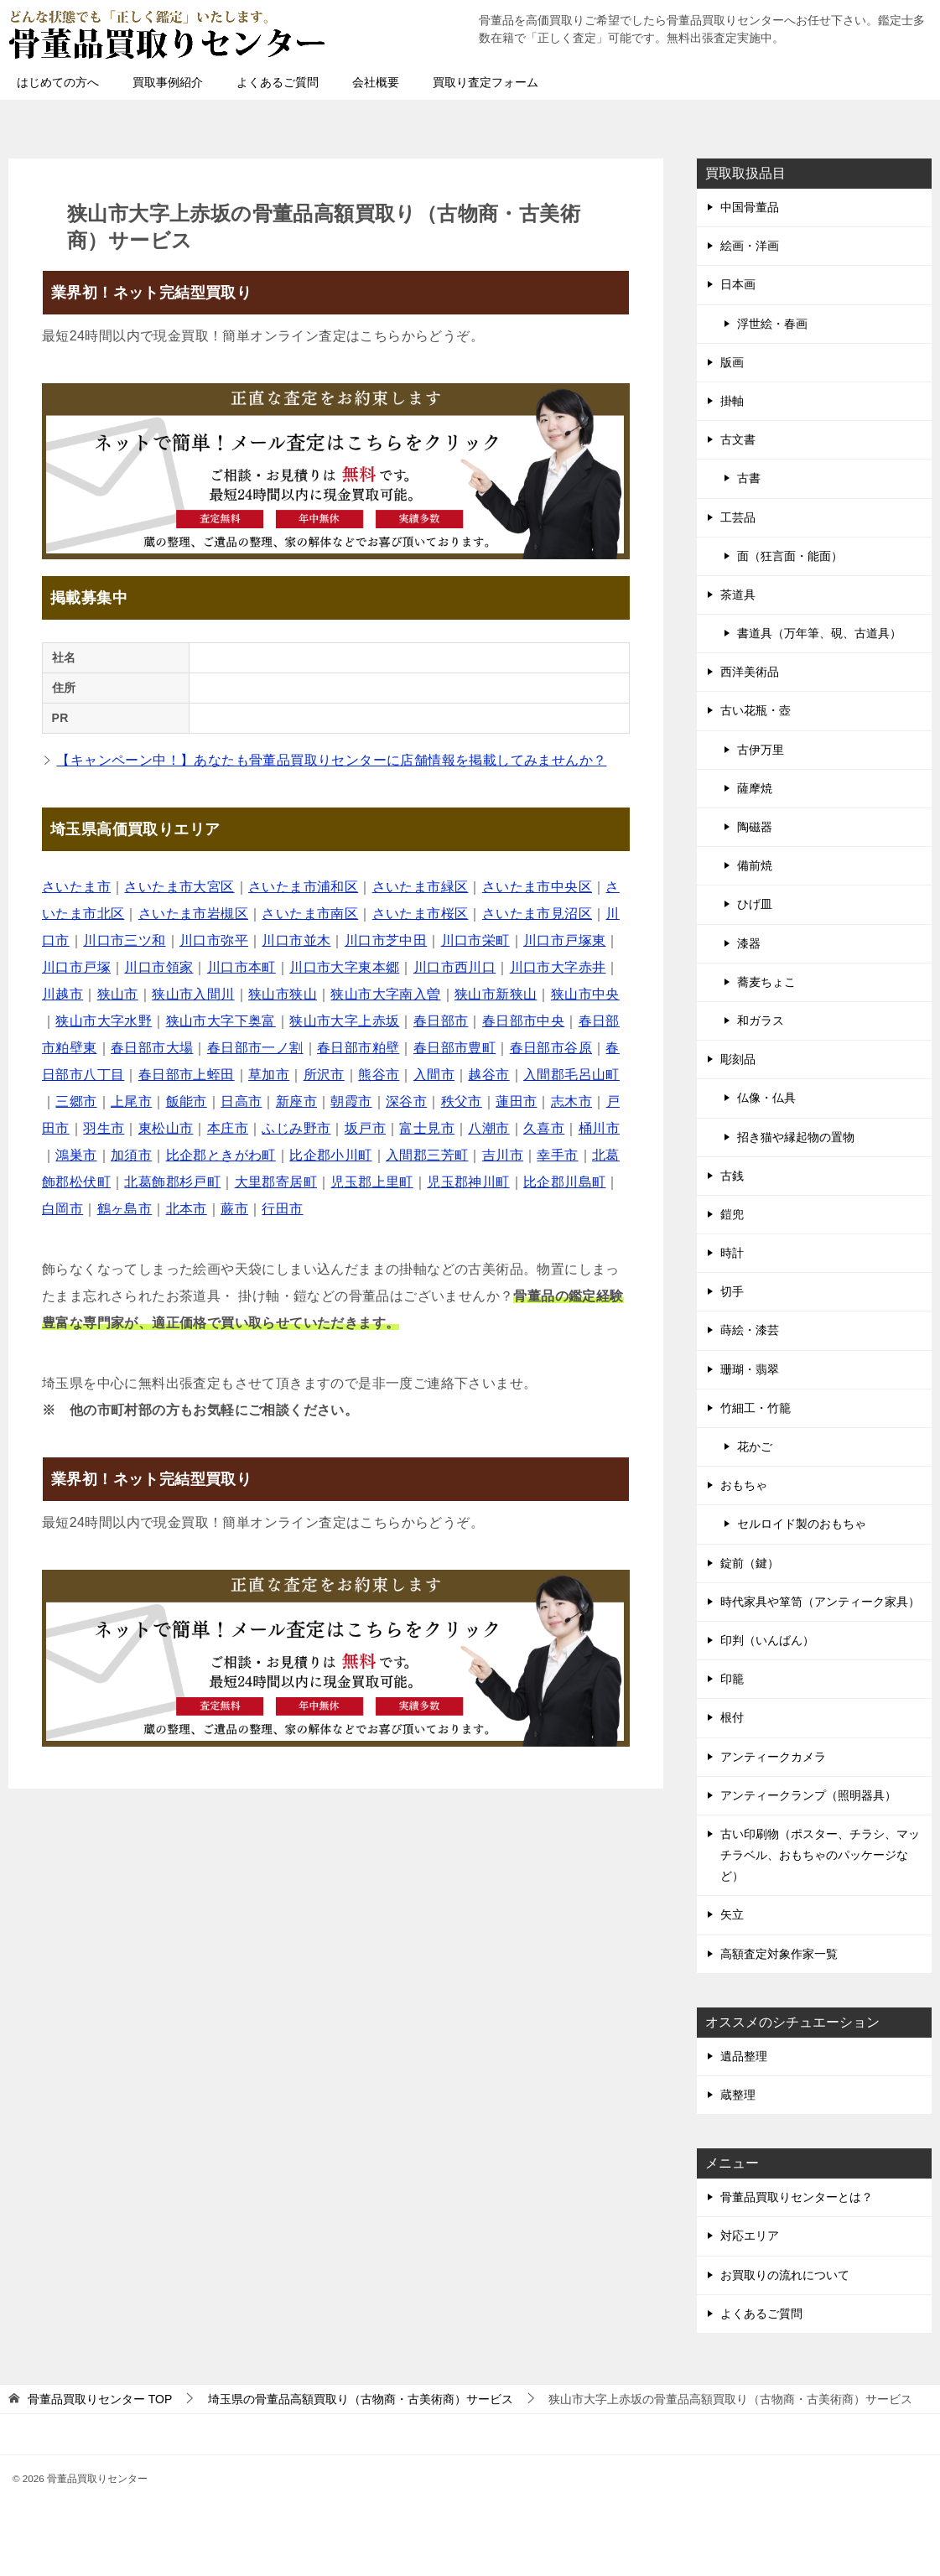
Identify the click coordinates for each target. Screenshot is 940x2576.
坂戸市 (365, 1128)
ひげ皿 (754, 904)
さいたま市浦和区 (303, 887)
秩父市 (461, 1101)
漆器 (749, 943)
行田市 (282, 1209)
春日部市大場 (152, 1048)
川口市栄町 (475, 940)
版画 (732, 362)
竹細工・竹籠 (755, 1408)
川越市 (62, 994)
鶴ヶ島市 (125, 1209)
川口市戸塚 (76, 967)
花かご (754, 1446)
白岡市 (62, 1209)
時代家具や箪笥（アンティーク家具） (820, 1601)
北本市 (186, 1209)
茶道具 (738, 594)
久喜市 (543, 1128)
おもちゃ (743, 1485)
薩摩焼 (754, 788)
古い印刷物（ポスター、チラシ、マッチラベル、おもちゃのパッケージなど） (820, 1855)
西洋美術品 (749, 671)
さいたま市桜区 (420, 913)
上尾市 (131, 1101)
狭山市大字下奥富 (221, 1021)
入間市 (433, 1074)
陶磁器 (754, 827)
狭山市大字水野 (103, 1021)
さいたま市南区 (310, 913)
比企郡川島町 (564, 1182)
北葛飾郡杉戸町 (172, 1182)
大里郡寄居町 (276, 1182)
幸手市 (557, 1155)
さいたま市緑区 (420, 887)
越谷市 (488, 1074)
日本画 (738, 284)
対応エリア (749, 2235)
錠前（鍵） (749, 1563)
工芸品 (738, 517)
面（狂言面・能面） (790, 556)
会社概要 (375, 82)
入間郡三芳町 (427, 1155)
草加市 (268, 1074)
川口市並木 (296, 940)
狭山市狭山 (282, 994)
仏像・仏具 (766, 1097)
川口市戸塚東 (564, 940)
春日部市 (441, 1021)
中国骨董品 (749, 207)
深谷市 (406, 1101)
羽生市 (103, 1128)
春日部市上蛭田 (186, 1074)
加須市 (131, 1155)
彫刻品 (738, 1059)
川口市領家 (158, 967)
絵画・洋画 (749, 245)
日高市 (241, 1101)
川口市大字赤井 (558, 967)
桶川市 (599, 1128)
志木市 (571, 1101)
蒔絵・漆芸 (749, 1330)
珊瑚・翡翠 (749, 1369)
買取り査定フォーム (485, 82)
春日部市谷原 (551, 1048)
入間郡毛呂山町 (571, 1074)
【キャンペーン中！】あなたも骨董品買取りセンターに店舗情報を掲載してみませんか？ (331, 760)
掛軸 (732, 401)
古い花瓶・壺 (755, 710)
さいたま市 (76, 887)
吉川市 (502, 1155)
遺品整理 (743, 2056)
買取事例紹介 (167, 82)
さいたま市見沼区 (537, 913)
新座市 (296, 1101)
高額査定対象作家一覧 (779, 1954)
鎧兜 (732, 1214)
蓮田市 (516, 1101)
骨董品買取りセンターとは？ (796, 2197)
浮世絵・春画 (772, 323)
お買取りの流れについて (784, 2275)
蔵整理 (738, 2094)
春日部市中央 (523, 1021)
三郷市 (75, 1101)
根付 (732, 1717)
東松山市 (166, 1128)
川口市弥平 (213, 940)
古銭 (732, 1175)
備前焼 (754, 865)
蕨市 (234, 1209)
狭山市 (117, 994)
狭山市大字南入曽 (385, 994)
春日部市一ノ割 (255, 1048)
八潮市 (488, 1128)
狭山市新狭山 (495, 994)
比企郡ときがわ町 (221, 1155)
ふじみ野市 (296, 1128)
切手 (732, 1291)
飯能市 (186, 1101)
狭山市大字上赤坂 (344, 1021)
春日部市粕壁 (358, 1048)
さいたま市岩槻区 (193, 913)
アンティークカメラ (773, 1756)
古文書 (738, 439)
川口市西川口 (454, 967)
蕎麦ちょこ (766, 982)
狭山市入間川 (193, 994)
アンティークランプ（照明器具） (808, 1795)
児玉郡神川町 (468, 1182)
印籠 (732, 1678)
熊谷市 (378, 1074)
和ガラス (760, 1020)
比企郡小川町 (330, 1155)
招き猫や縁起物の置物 (795, 1137)
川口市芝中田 (386, 940)
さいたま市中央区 (537, 887)
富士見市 (426, 1128)
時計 (732, 1252)
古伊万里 (760, 749)
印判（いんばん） (767, 1640)
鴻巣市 (75, 1155)
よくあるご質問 (277, 82)
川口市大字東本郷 (344, 967)
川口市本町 (241, 967)
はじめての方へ (58, 82)
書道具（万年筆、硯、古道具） (819, 633)
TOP (100, 2399)
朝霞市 (350, 1101)
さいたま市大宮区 (179, 887)
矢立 (732, 1914)
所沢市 (324, 1074)
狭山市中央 (585, 994)
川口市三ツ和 (124, 940)
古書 (749, 478)
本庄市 (227, 1128)
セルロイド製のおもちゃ (801, 1523)
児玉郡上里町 (371, 1182)
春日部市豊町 (454, 1048)
